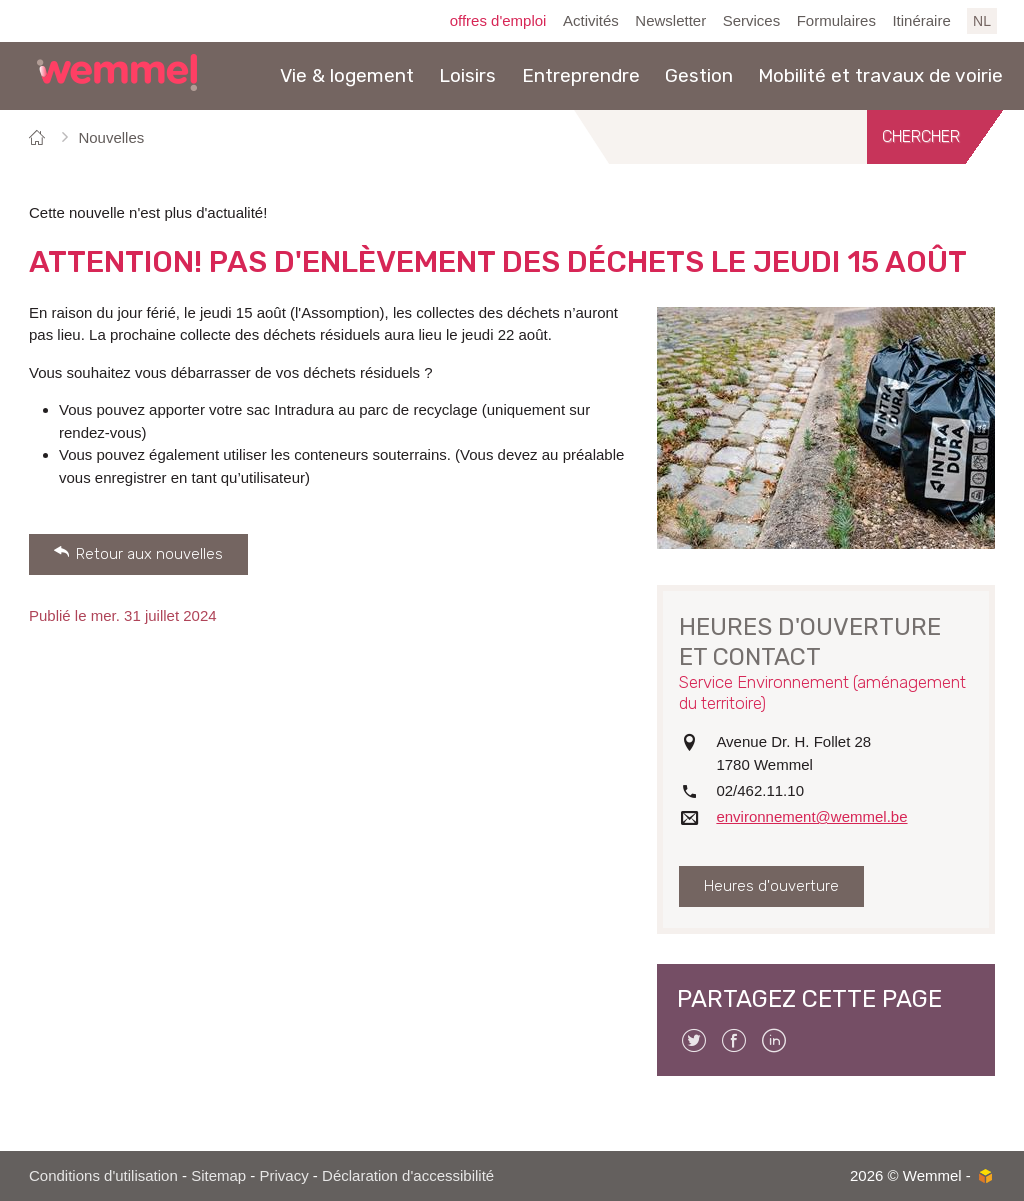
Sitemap (218, 1175)
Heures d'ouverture (771, 886)
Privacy (284, 1175)
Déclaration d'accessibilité (408, 1175)
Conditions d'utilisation (103, 1175)
